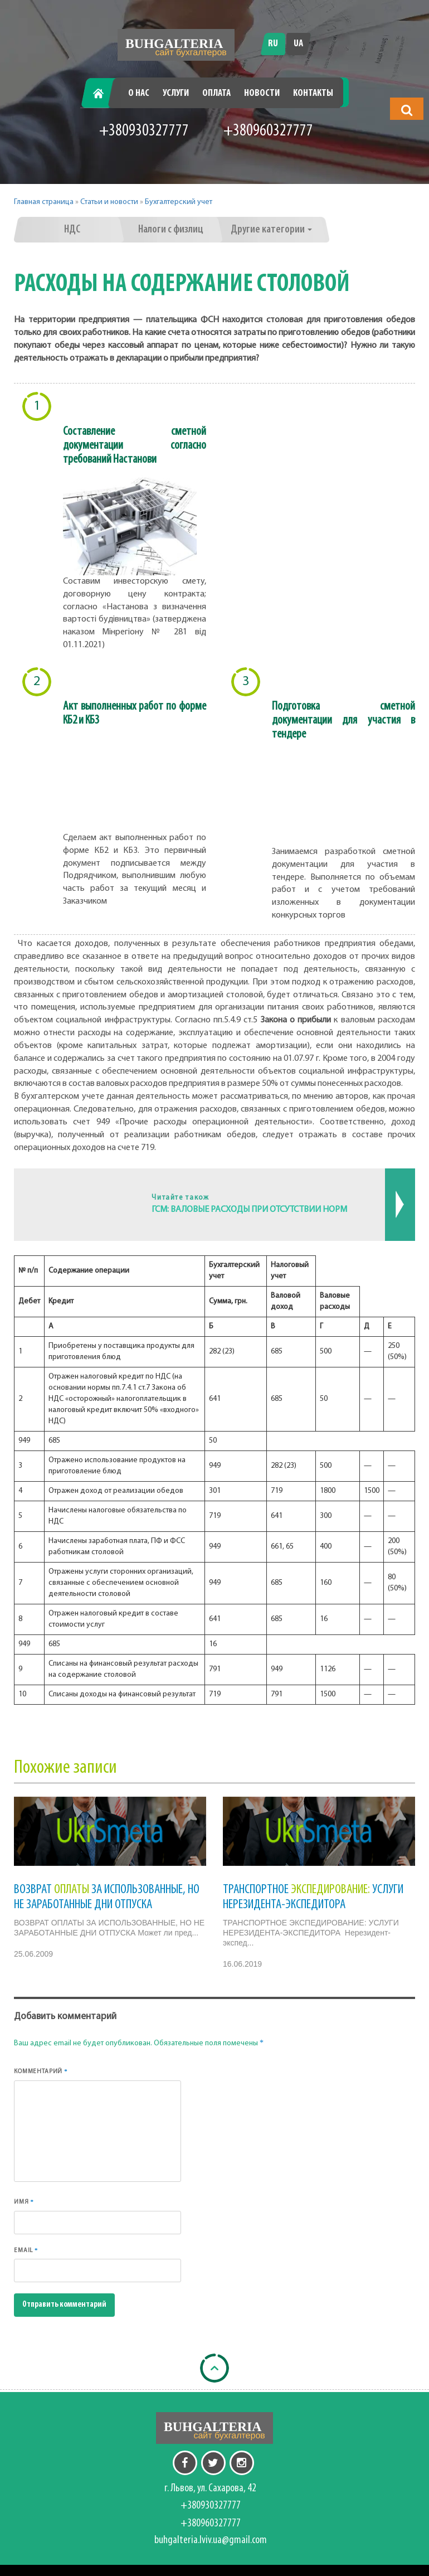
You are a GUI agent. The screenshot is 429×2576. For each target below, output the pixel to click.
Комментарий (41, 2071)
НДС (72, 229)
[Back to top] (214, 2368)
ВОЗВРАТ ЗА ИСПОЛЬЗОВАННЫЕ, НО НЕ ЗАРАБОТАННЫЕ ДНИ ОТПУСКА (106, 1897)
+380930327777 (144, 131)
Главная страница (44, 202)
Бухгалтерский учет (178, 202)
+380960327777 (268, 131)
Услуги (176, 93)
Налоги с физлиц (170, 229)
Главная (102, 93)
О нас (138, 93)
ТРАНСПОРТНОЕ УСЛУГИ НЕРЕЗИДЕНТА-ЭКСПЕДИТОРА (313, 1897)
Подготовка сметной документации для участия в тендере (344, 720)
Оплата (216, 93)
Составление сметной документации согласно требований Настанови (135, 445)
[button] (406, 110)
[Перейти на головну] (176, 45)
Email (26, 2250)
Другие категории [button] (271, 229)
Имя (24, 2201)
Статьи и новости (109, 202)
